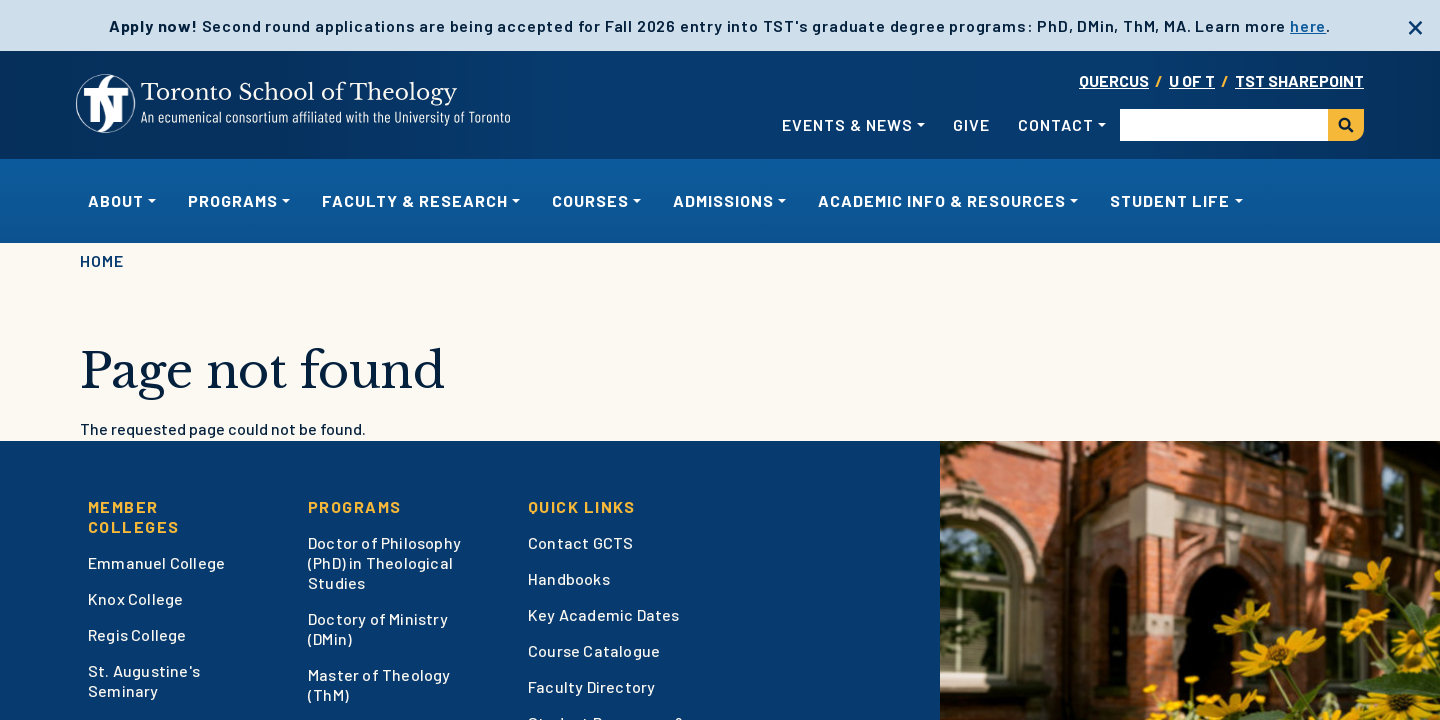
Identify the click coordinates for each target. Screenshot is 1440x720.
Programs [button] (233, 200)
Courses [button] (590, 200)
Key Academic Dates (604, 614)
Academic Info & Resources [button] (942, 200)
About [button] (116, 200)
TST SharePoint (1299, 80)
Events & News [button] (847, 124)
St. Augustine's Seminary (144, 680)
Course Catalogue (594, 650)
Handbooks (569, 578)
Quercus (1114, 80)
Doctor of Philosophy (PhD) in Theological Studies (384, 562)
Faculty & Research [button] (415, 200)
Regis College (137, 634)
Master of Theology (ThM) (379, 684)
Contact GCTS (580, 542)
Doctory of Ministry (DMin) (378, 628)
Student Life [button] (1170, 200)
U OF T (1192, 80)
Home (102, 260)
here (1308, 25)
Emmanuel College (156, 562)
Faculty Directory (591, 686)
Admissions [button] (723, 200)
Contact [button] (1056, 124)
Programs (355, 506)
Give (971, 124)
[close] (1415, 25)
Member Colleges (134, 516)
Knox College (135, 598)
